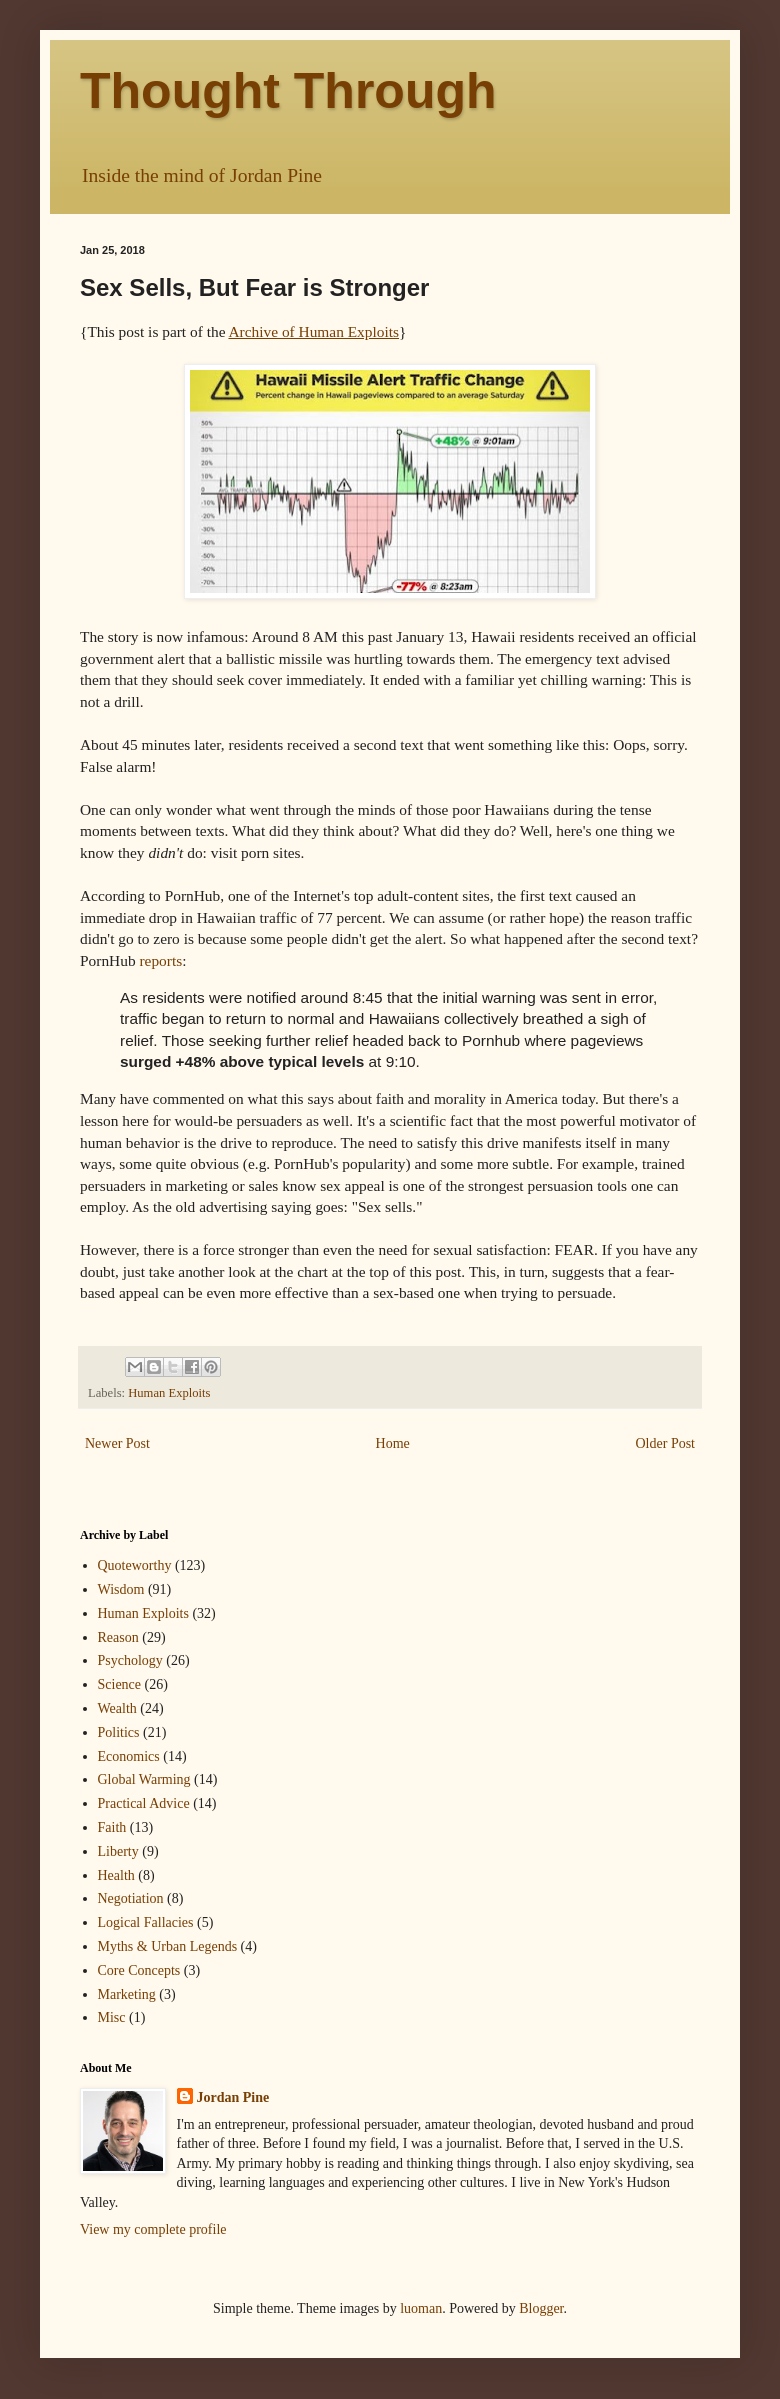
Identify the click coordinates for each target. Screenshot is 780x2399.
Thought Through (288, 91)
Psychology (130, 1660)
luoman (421, 2308)
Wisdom (121, 1589)
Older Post (666, 1443)
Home (393, 1443)
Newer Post (117, 1443)
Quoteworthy (135, 1565)
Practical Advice (144, 1803)
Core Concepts (139, 1970)
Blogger (541, 2308)
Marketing (127, 1994)
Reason (118, 1637)
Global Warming (144, 1779)
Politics (119, 1732)
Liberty (118, 1851)
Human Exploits (169, 1393)
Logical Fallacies (146, 1922)
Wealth (117, 1708)
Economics (129, 1756)
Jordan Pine (233, 2097)
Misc (112, 2017)
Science (120, 1684)
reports (160, 960)
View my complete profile (153, 2229)
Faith (112, 1827)
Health (116, 1875)
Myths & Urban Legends (168, 1946)
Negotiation (131, 1898)
